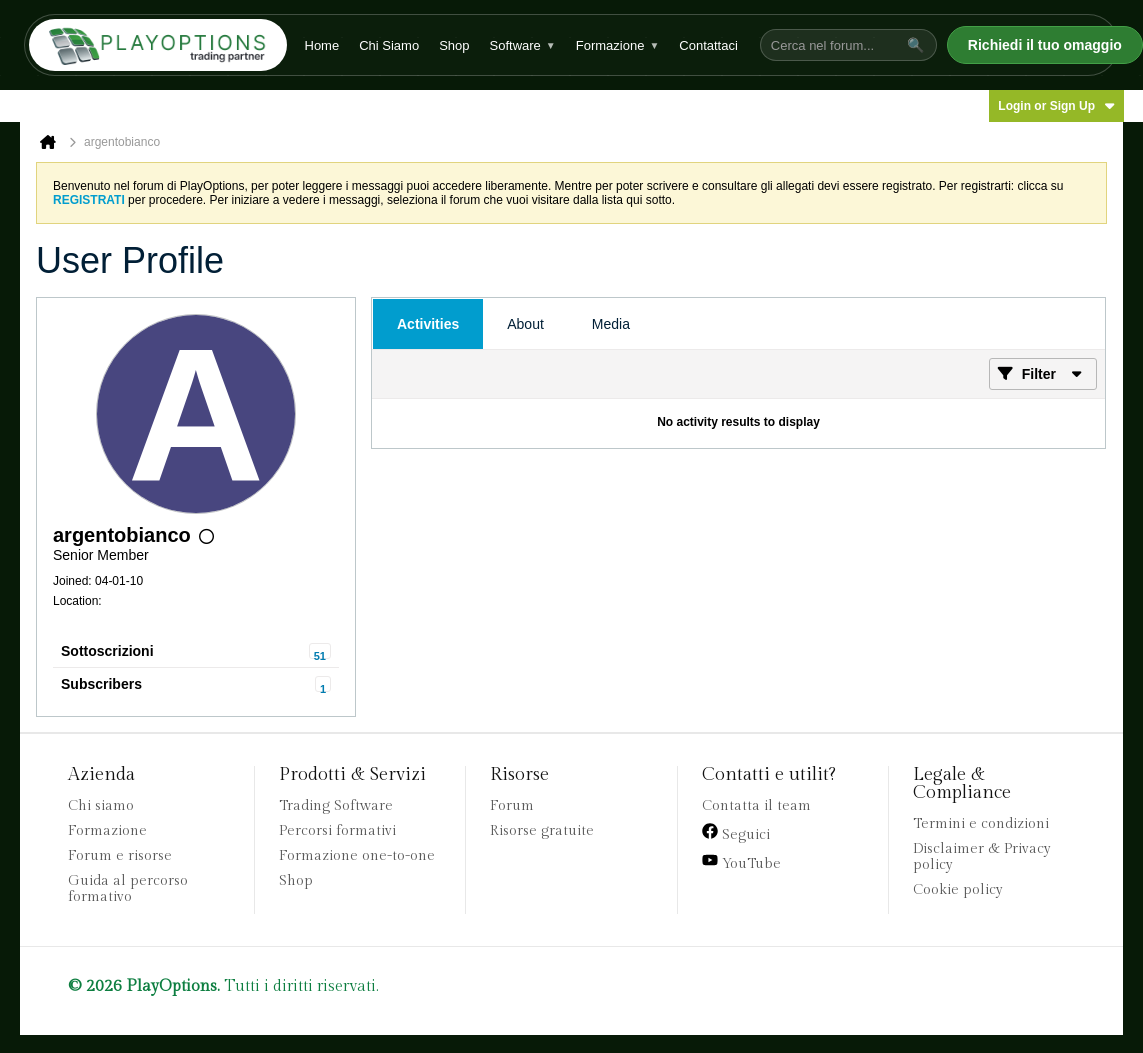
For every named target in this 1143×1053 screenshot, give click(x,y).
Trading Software (336, 806)
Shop (454, 45)
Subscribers (101, 684)
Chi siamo (101, 806)
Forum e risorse (120, 856)
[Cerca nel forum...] (831, 45)
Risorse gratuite (542, 831)
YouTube (741, 862)
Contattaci (708, 45)
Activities (428, 324)
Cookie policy (958, 890)
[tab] (428, 324)
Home (322, 45)
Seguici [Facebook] (736, 833)
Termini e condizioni (981, 824)
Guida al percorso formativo (128, 889)
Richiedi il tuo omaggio (1045, 45)
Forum (512, 806)
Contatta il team (756, 806)
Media (611, 324)
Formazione (618, 45)
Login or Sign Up (1056, 106)
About (525, 324)
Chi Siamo (389, 45)
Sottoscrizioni (107, 651)
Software (523, 45)
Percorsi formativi (337, 831)
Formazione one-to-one (357, 856)
